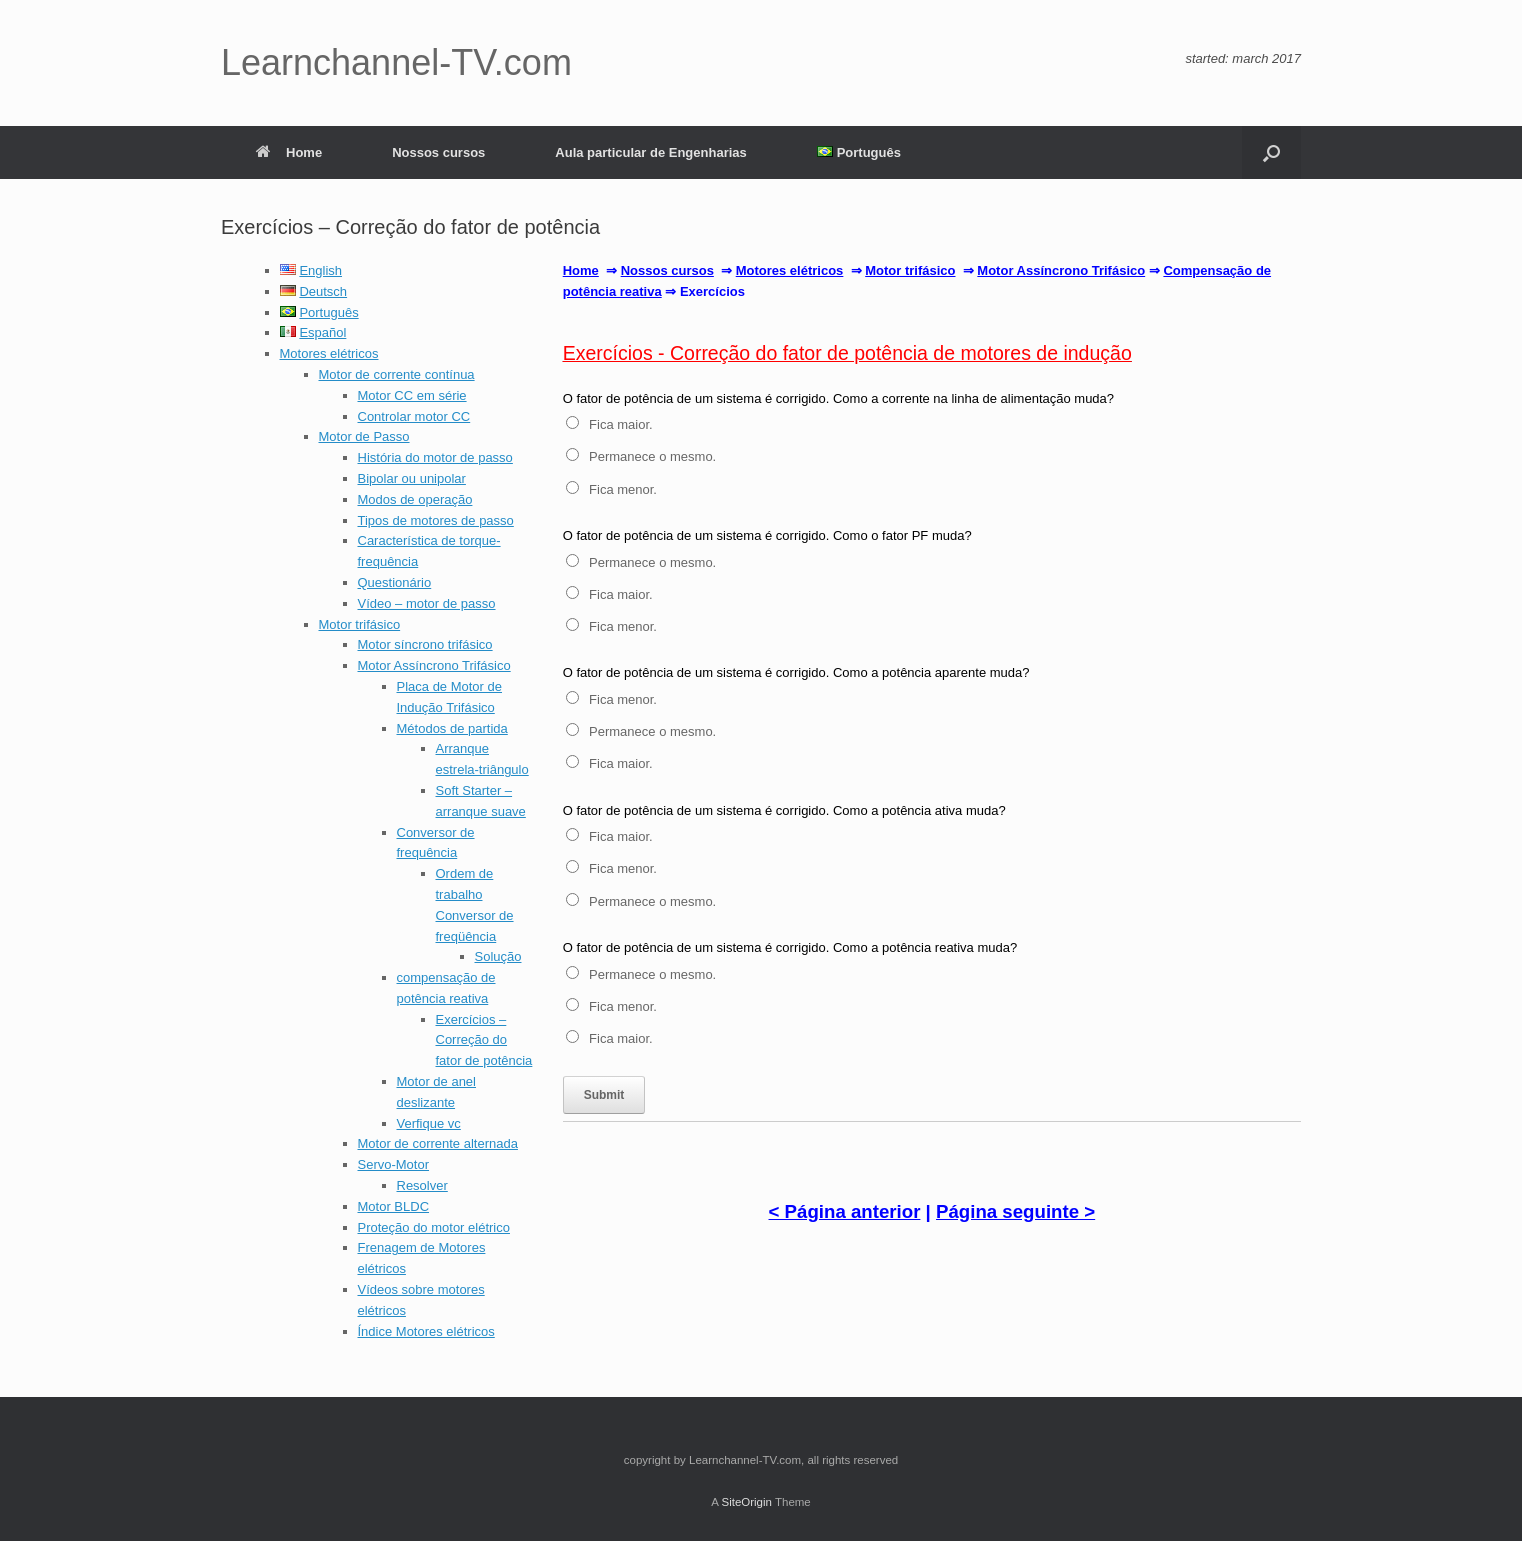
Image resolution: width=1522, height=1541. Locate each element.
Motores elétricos (329, 353)
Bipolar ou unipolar (412, 478)
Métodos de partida (452, 728)
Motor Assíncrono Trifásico (434, 665)
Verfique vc (429, 1123)
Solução (498, 956)
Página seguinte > (1015, 1211)
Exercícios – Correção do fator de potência (484, 1040)
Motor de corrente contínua (397, 374)
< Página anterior (845, 1211)
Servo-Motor (394, 1164)
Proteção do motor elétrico (434, 1227)
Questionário (395, 582)
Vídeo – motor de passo (427, 603)
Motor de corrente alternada (438, 1143)
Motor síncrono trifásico (425, 644)
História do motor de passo (435, 457)
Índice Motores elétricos (426, 1331)
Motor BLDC (394, 1206)
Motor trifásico (360, 624)
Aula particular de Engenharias (650, 152)
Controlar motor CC (414, 416)
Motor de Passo (364, 436)
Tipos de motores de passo (436, 520)
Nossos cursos (438, 152)
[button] (1271, 152)
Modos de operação (415, 499)
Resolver (422, 1185)
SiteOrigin (746, 1502)
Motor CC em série (412, 395)
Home (289, 152)
